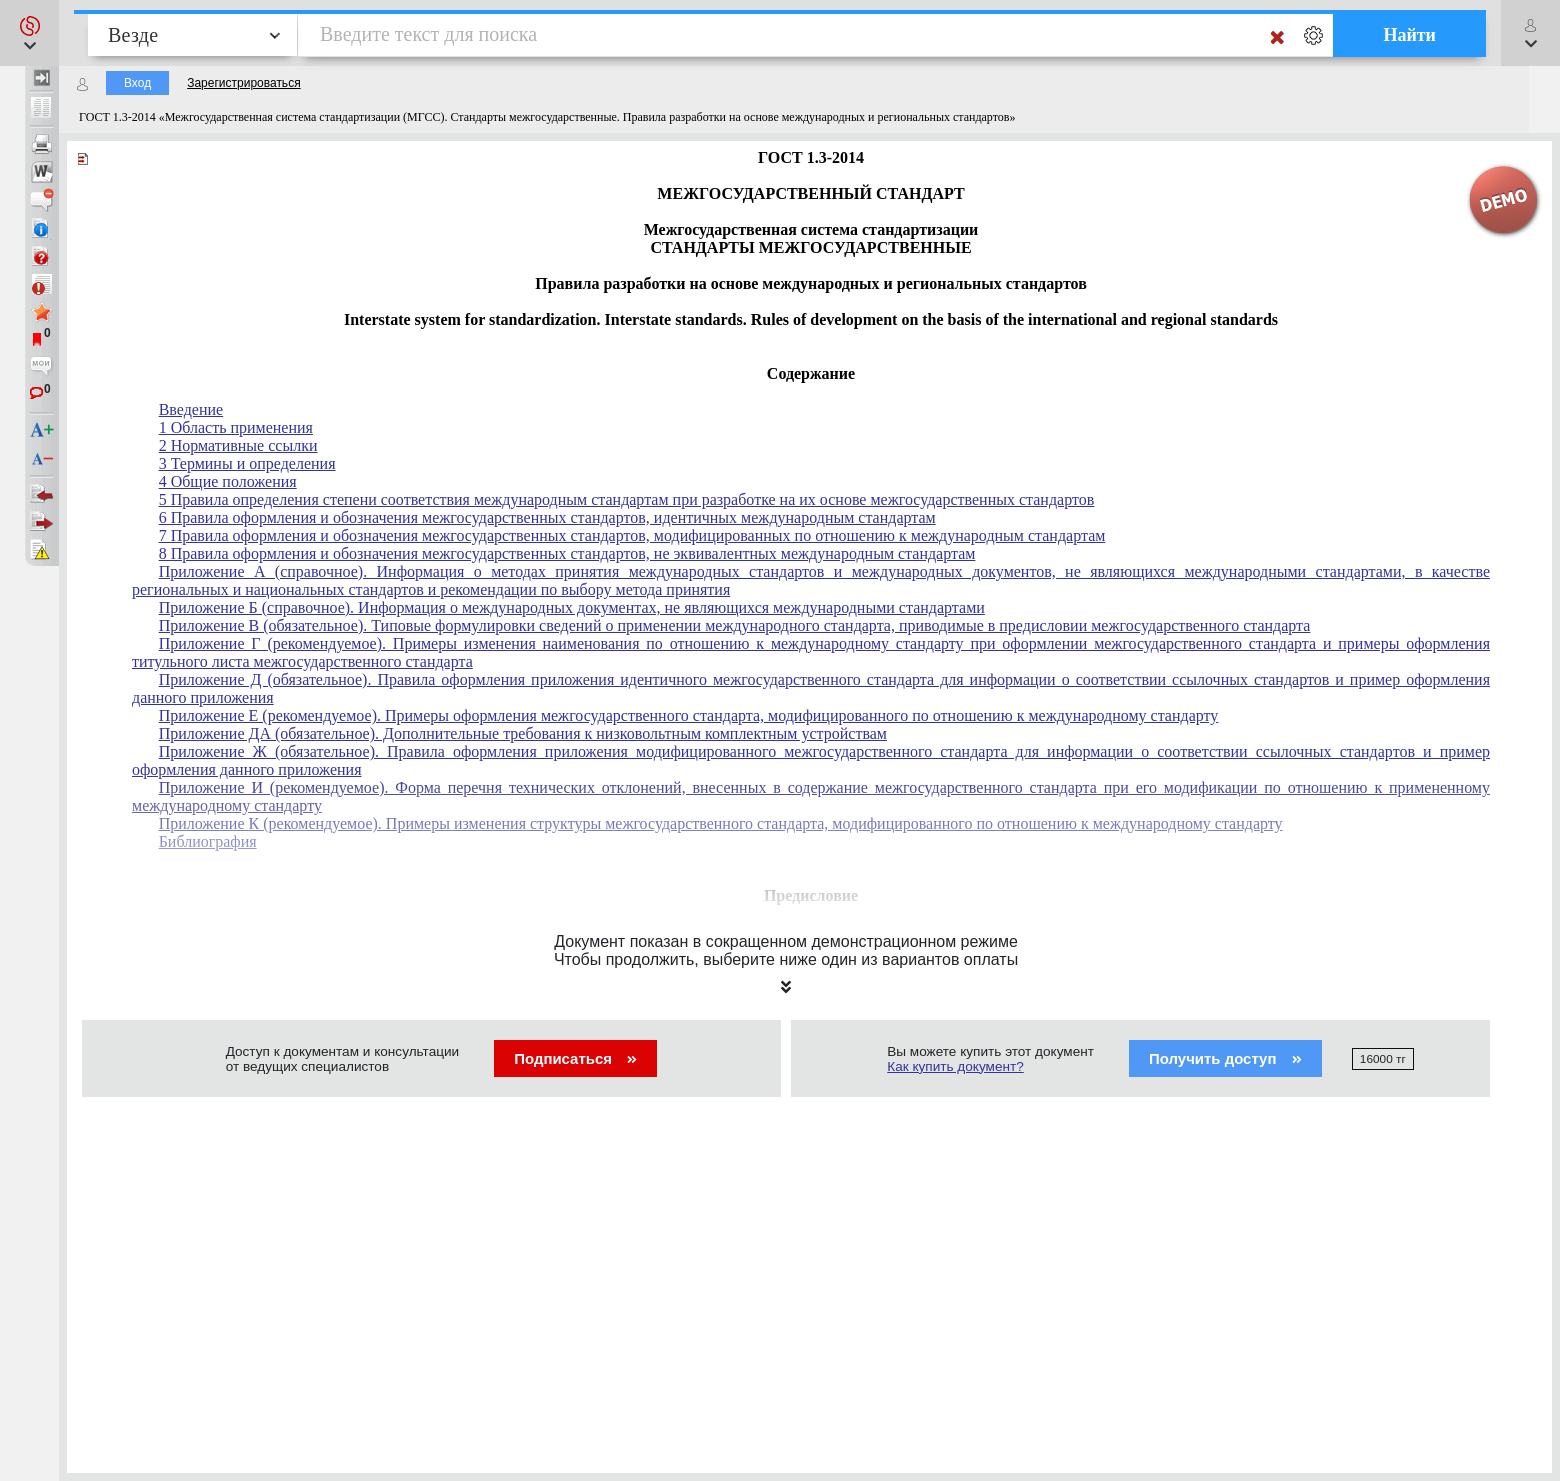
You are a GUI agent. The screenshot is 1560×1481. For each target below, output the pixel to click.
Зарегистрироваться (243, 83)
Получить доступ (1225, 1058)
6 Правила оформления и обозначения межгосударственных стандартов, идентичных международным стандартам (547, 517)
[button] (29, 33)
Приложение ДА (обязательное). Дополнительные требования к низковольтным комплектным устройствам (523, 733)
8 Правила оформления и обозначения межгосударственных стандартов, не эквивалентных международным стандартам (567, 553)
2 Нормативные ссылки (238, 445)
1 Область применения (236, 427)
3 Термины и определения (247, 463)
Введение (191, 409)
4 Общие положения (228, 481)
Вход (137, 83)
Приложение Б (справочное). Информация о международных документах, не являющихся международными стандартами (572, 607)
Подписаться (575, 1058)
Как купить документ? (955, 1066)
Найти (1409, 35)
